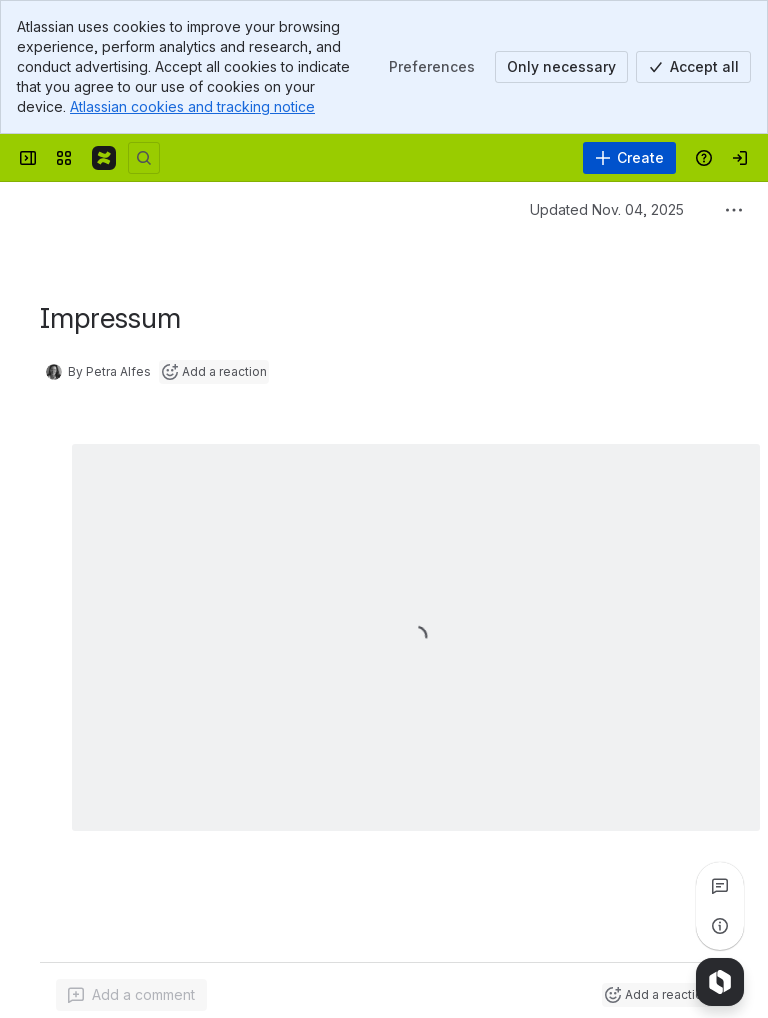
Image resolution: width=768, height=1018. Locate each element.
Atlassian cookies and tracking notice (192, 106)
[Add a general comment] (131, 995)
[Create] (629, 158)
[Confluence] (104, 158)
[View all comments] (720, 886)
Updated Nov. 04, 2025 (607, 209)
